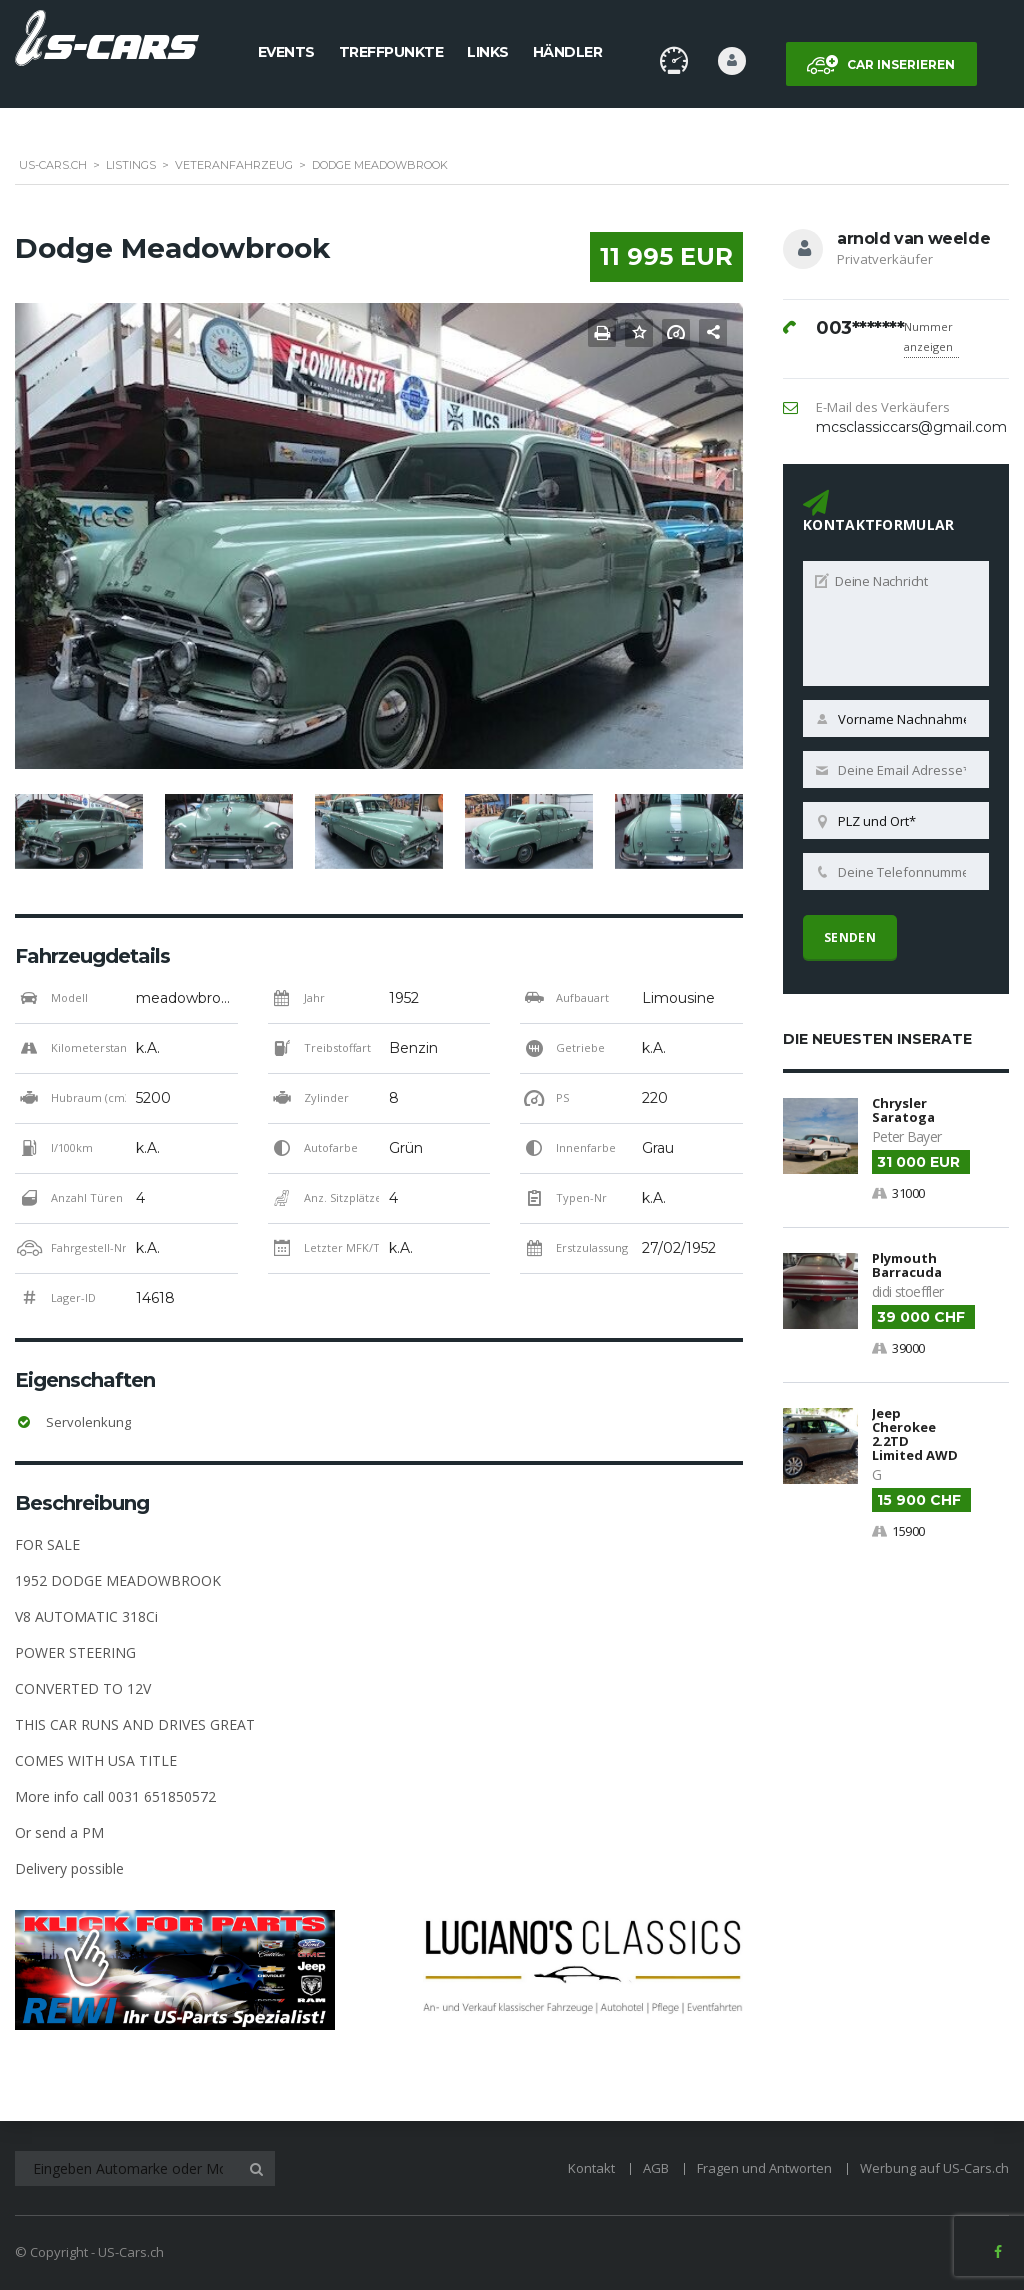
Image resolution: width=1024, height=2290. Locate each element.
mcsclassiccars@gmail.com (911, 427)
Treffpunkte (391, 52)
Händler (568, 52)
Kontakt (591, 2168)
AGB (656, 2168)
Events (286, 52)
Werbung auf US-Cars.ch (934, 2168)
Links (488, 52)
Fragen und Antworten (764, 2168)
